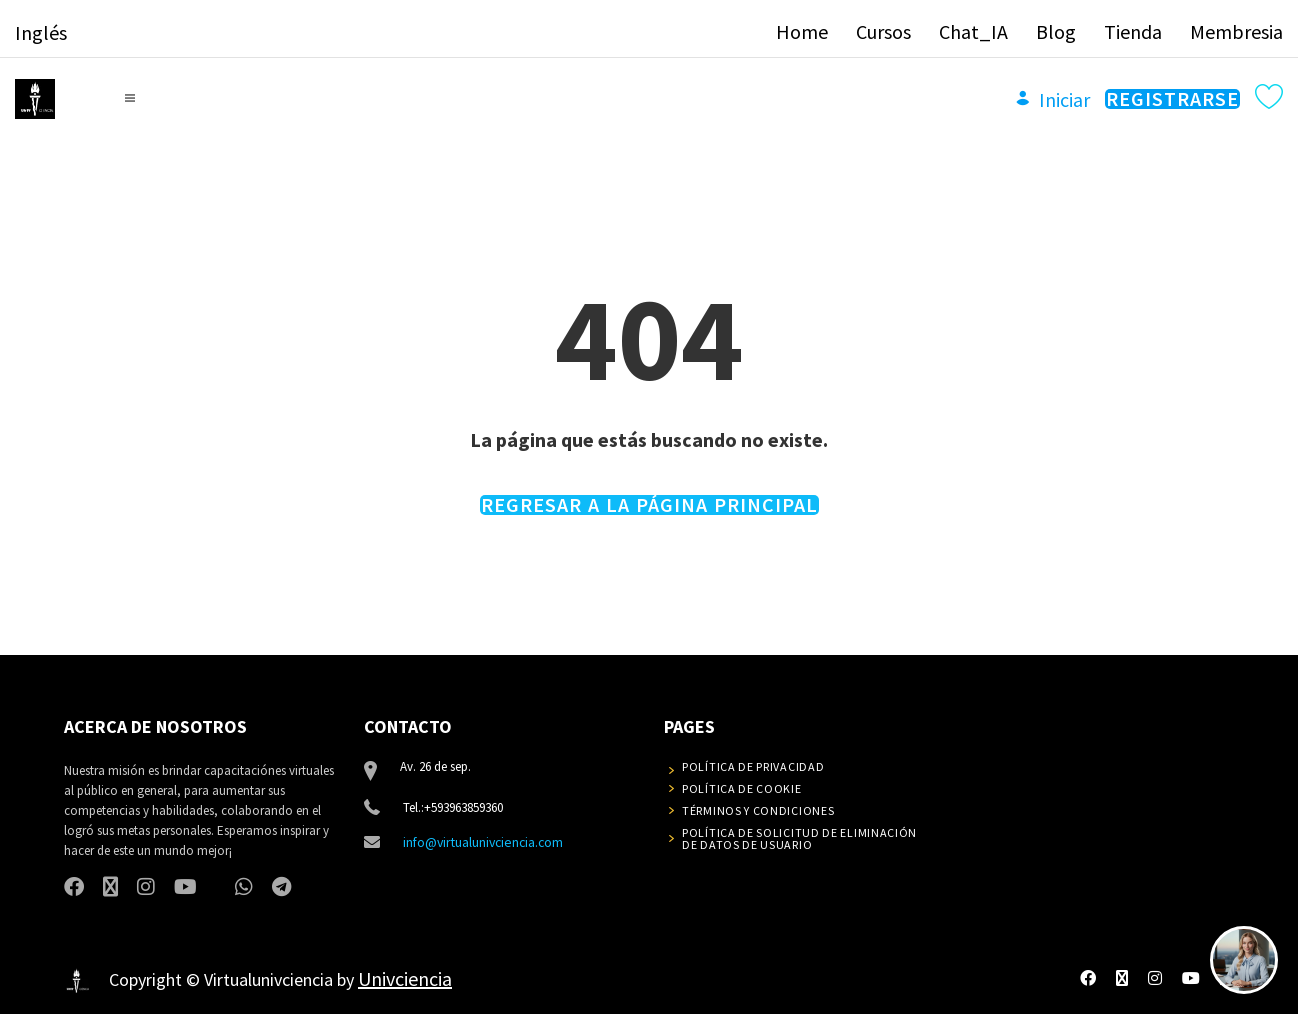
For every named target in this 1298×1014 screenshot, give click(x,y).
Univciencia (405, 973)
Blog (1056, 26)
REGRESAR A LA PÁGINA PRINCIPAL (649, 499)
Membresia (1236, 26)
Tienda (1133, 26)
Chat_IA (973, 26)
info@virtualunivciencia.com (481, 836)
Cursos (883, 26)
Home (802, 26)
